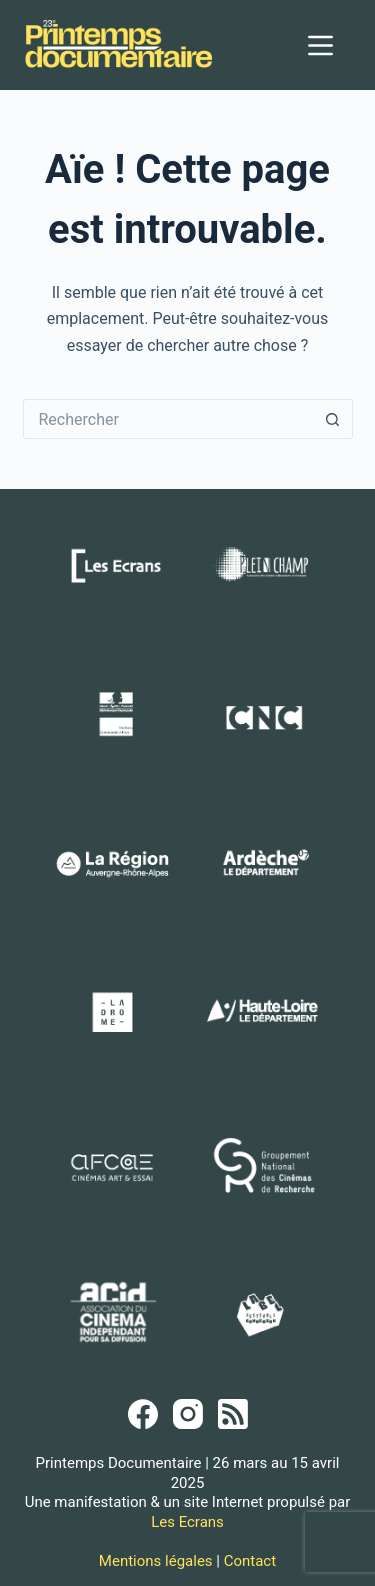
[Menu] (320, 45)
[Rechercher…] (168, 419)
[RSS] (233, 1414)
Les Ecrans (187, 1522)
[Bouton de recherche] (333, 419)
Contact (250, 1561)
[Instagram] (188, 1414)
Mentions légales (156, 1561)
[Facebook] (143, 1414)
